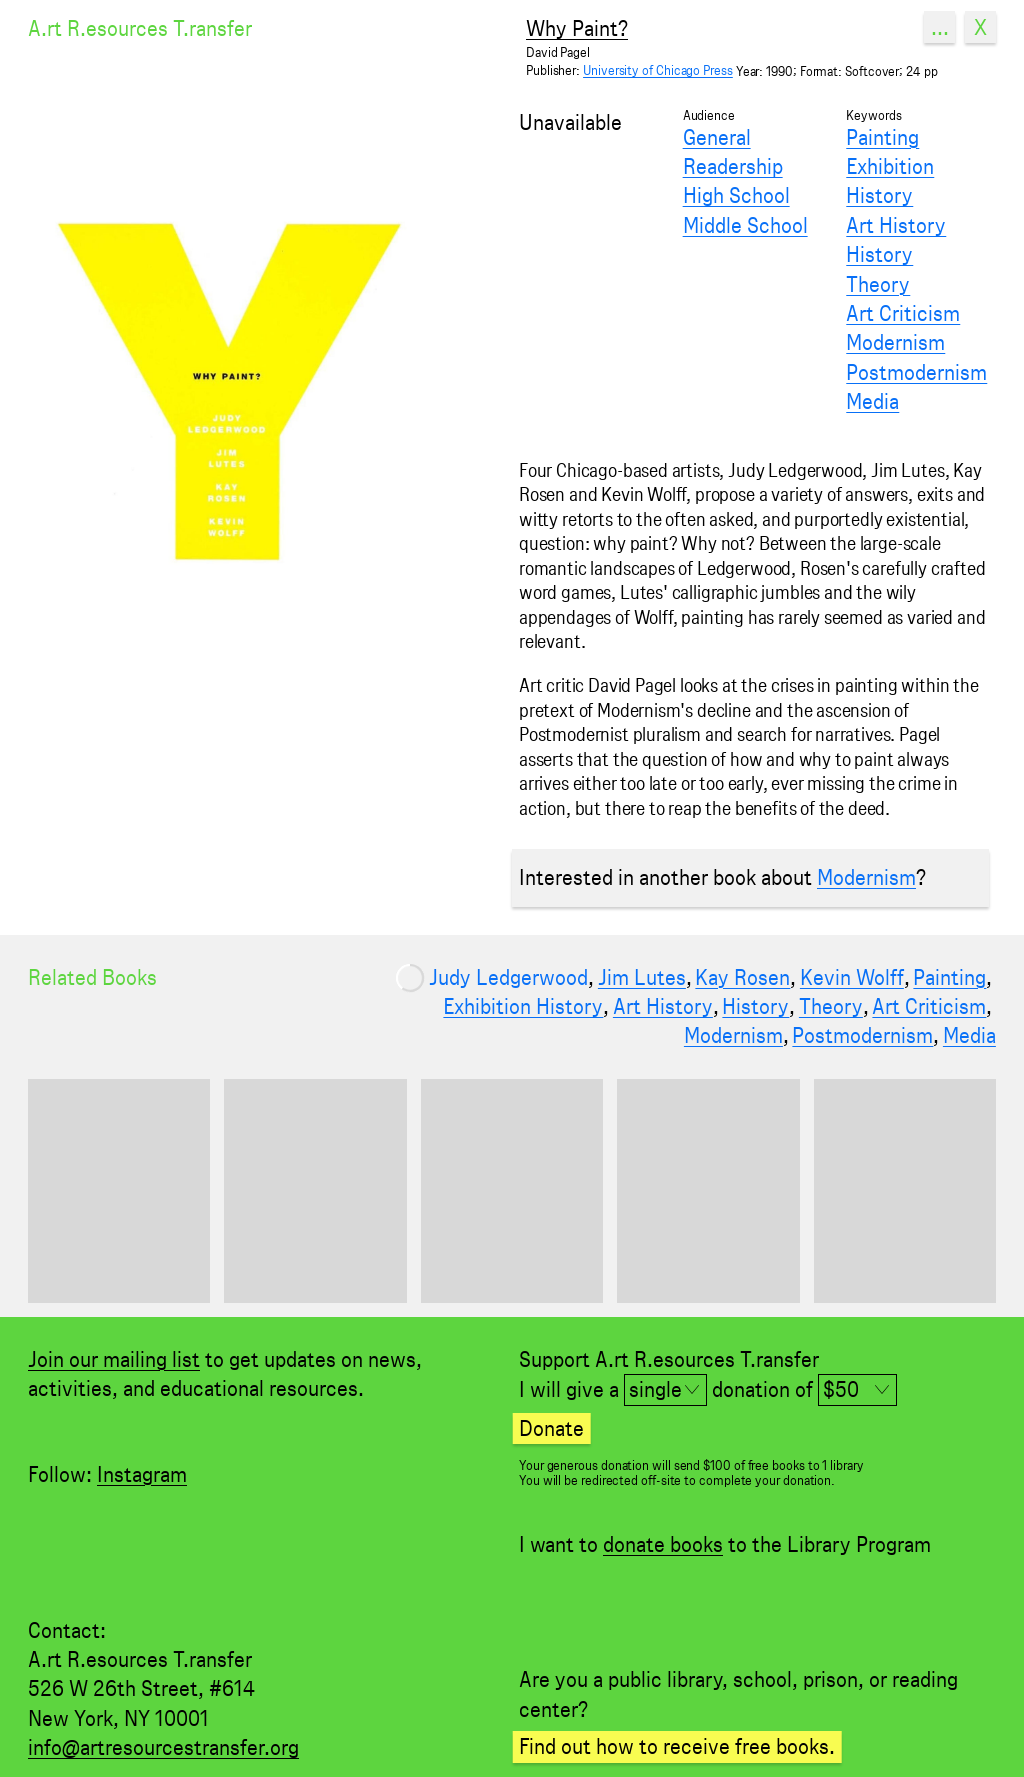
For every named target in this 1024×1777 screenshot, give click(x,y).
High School (736, 195)
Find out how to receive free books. (677, 1746)
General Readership (733, 151)
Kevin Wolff (852, 977)
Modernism (895, 342)
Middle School (745, 225)
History (879, 254)
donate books (663, 1544)
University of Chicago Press (658, 70)
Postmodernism (916, 372)
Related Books (92, 977)
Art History (896, 225)
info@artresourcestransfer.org (163, 1747)
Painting (882, 137)
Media (872, 401)
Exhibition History (890, 180)
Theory (878, 284)
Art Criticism (903, 313)
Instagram (142, 1474)
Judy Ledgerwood (508, 977)
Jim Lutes (642, 977)
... (940, 27)
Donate (551, 1428)
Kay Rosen (742, 977)
